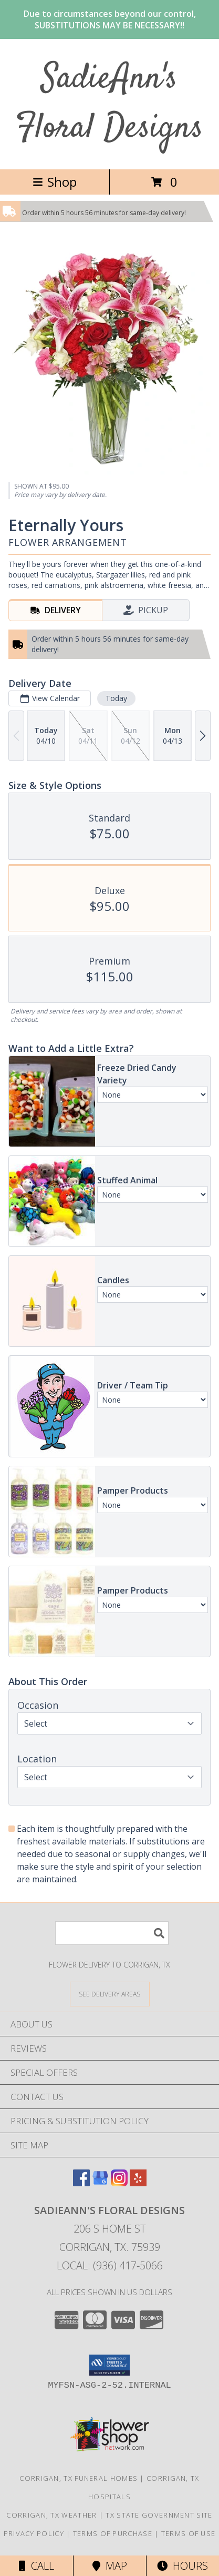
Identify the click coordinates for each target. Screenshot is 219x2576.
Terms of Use (188, 2533)
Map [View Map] (109, 2566)
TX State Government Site (159, 2515)
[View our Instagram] (119, 2183)
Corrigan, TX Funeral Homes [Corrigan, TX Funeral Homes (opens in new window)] (78, 2478)
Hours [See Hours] (182, 2566)
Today (116, 698)
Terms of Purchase (112, 2533)
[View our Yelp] (138, 2183)
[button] (109, 2365)
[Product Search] (112, 1933)
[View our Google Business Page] (100, 2183)
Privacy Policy (34, 2533)
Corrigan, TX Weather (51, 2515)
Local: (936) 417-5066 (110, 2265)
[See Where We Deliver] (110, 1994)
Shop (55, 181)
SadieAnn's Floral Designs (109, 104)
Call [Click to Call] (36, 2566)
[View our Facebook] (81, 2183)
